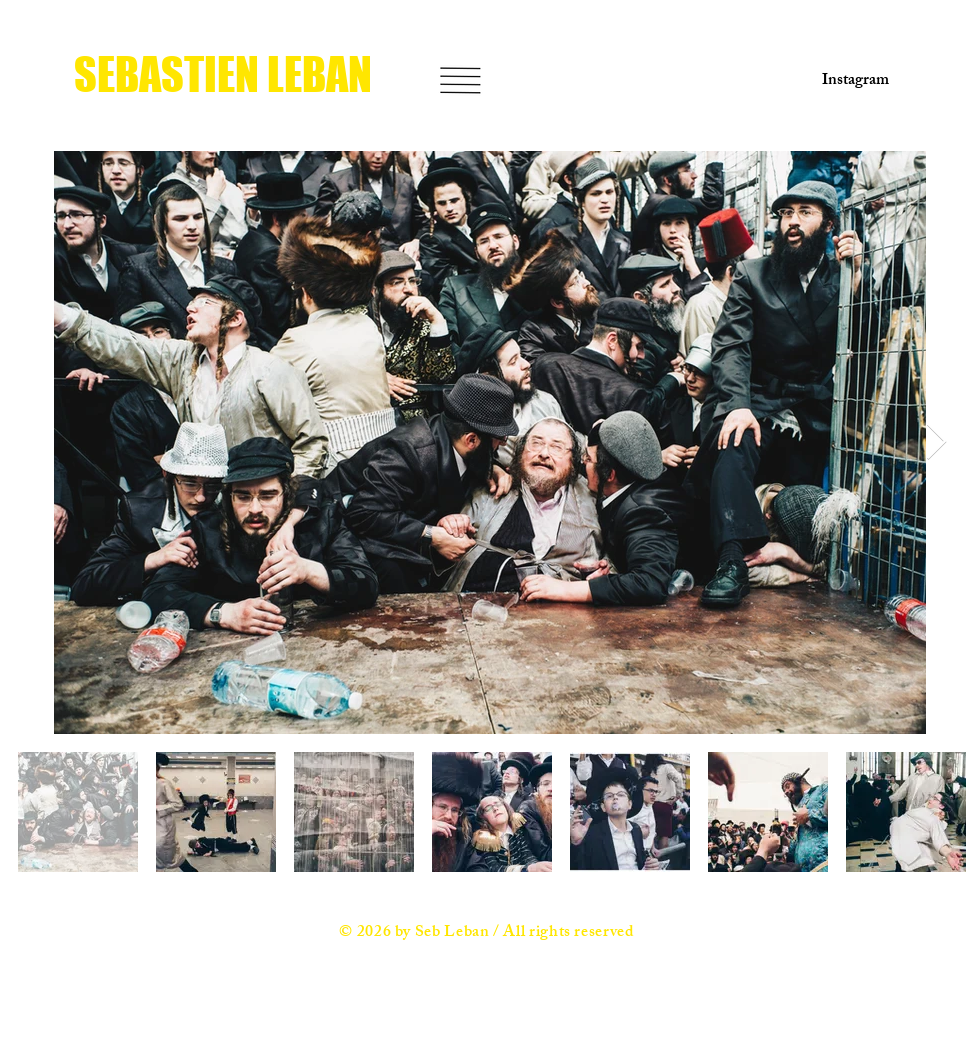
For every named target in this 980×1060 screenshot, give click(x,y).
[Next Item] (936, 442)
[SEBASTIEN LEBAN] (228, 74)
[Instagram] (849, 82)
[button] (460, 80)
